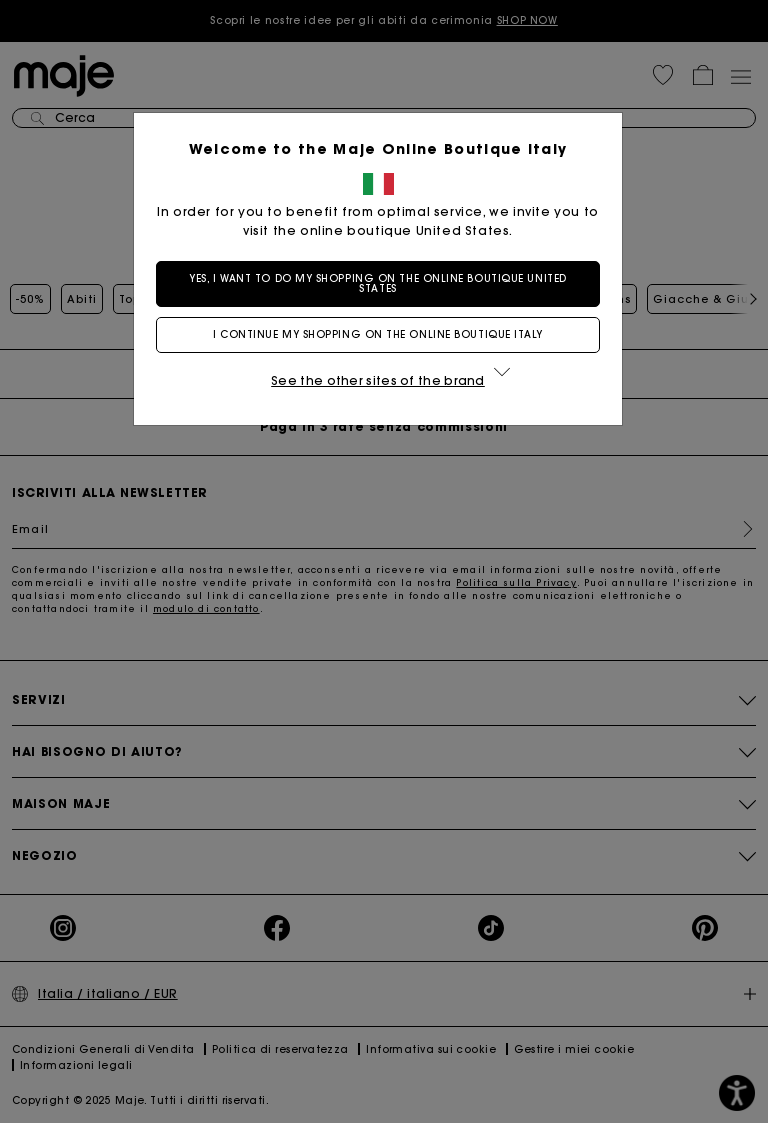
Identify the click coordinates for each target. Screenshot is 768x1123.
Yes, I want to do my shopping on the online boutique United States (383, 283)
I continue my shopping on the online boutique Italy (384, 334)
